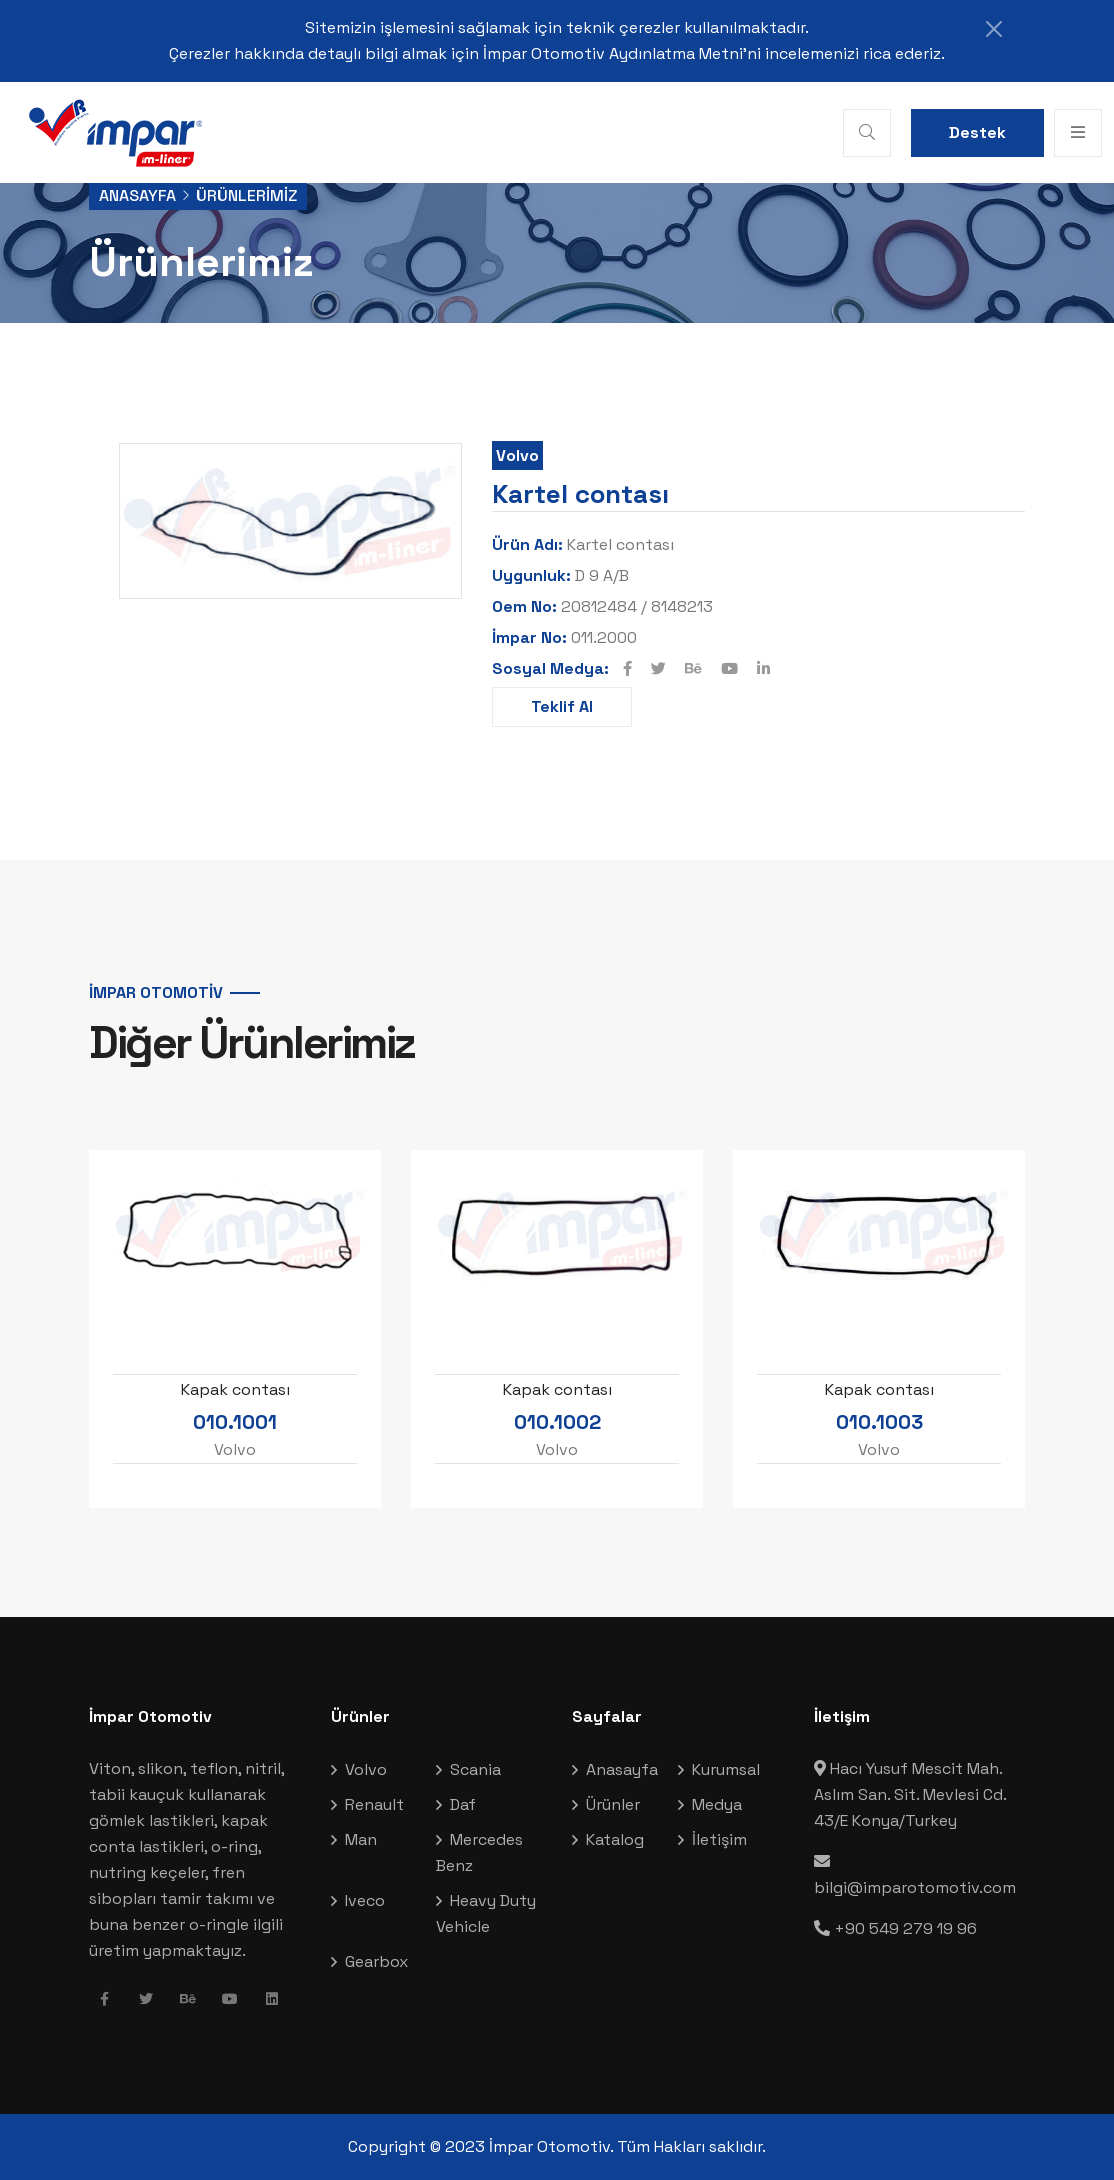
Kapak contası (235, 1389)
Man (361, 1839)
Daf (463, 1804)
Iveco (365, 1900)
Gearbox (376, 1961)
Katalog (615, 1839)
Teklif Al (562, 706)
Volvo (517, 455)
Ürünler (613, 1804)
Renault (374, 1804)
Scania (475, 1769)
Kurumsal (726, 1769)
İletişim (719, 1839)
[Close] (994, 29)
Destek (977, 132)
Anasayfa (137, 195)
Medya (717, 1804)
